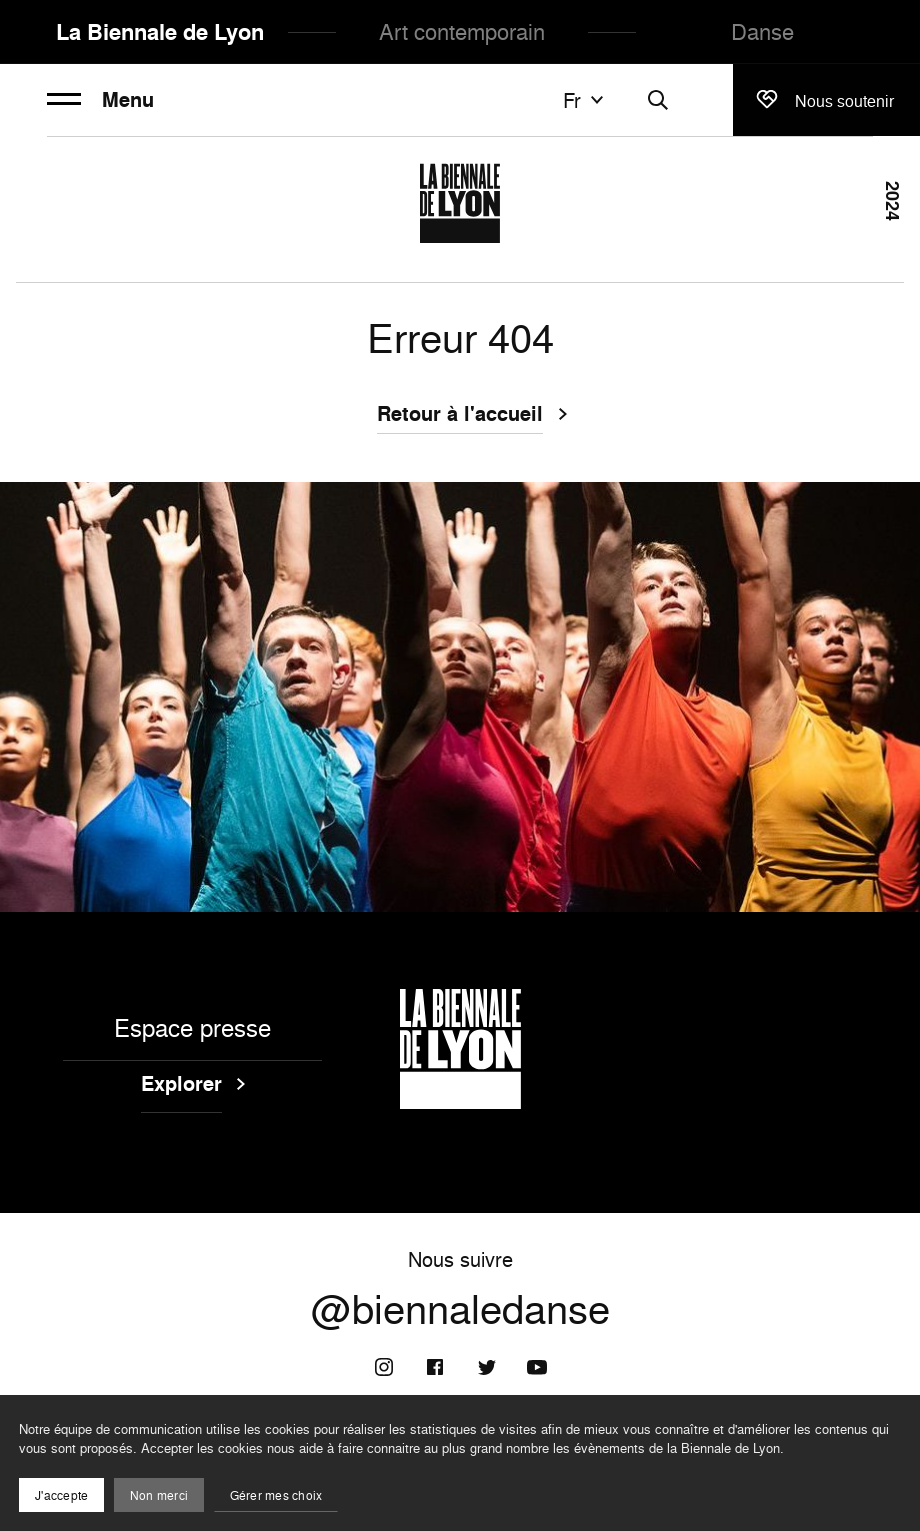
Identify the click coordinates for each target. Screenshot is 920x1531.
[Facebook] (435, 1367)
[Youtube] (537, 1367)
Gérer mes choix (276, 1495)
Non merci (159, 1495)
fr (586, 100)
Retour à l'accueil (460, 416)
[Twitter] (486, 1367)
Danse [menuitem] (762, 31)
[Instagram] (384, 1367)
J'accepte (61, 1495)
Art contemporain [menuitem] (462, 31)
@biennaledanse (460, 1309)
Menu (100, 100)
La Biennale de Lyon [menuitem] (160, 32)
